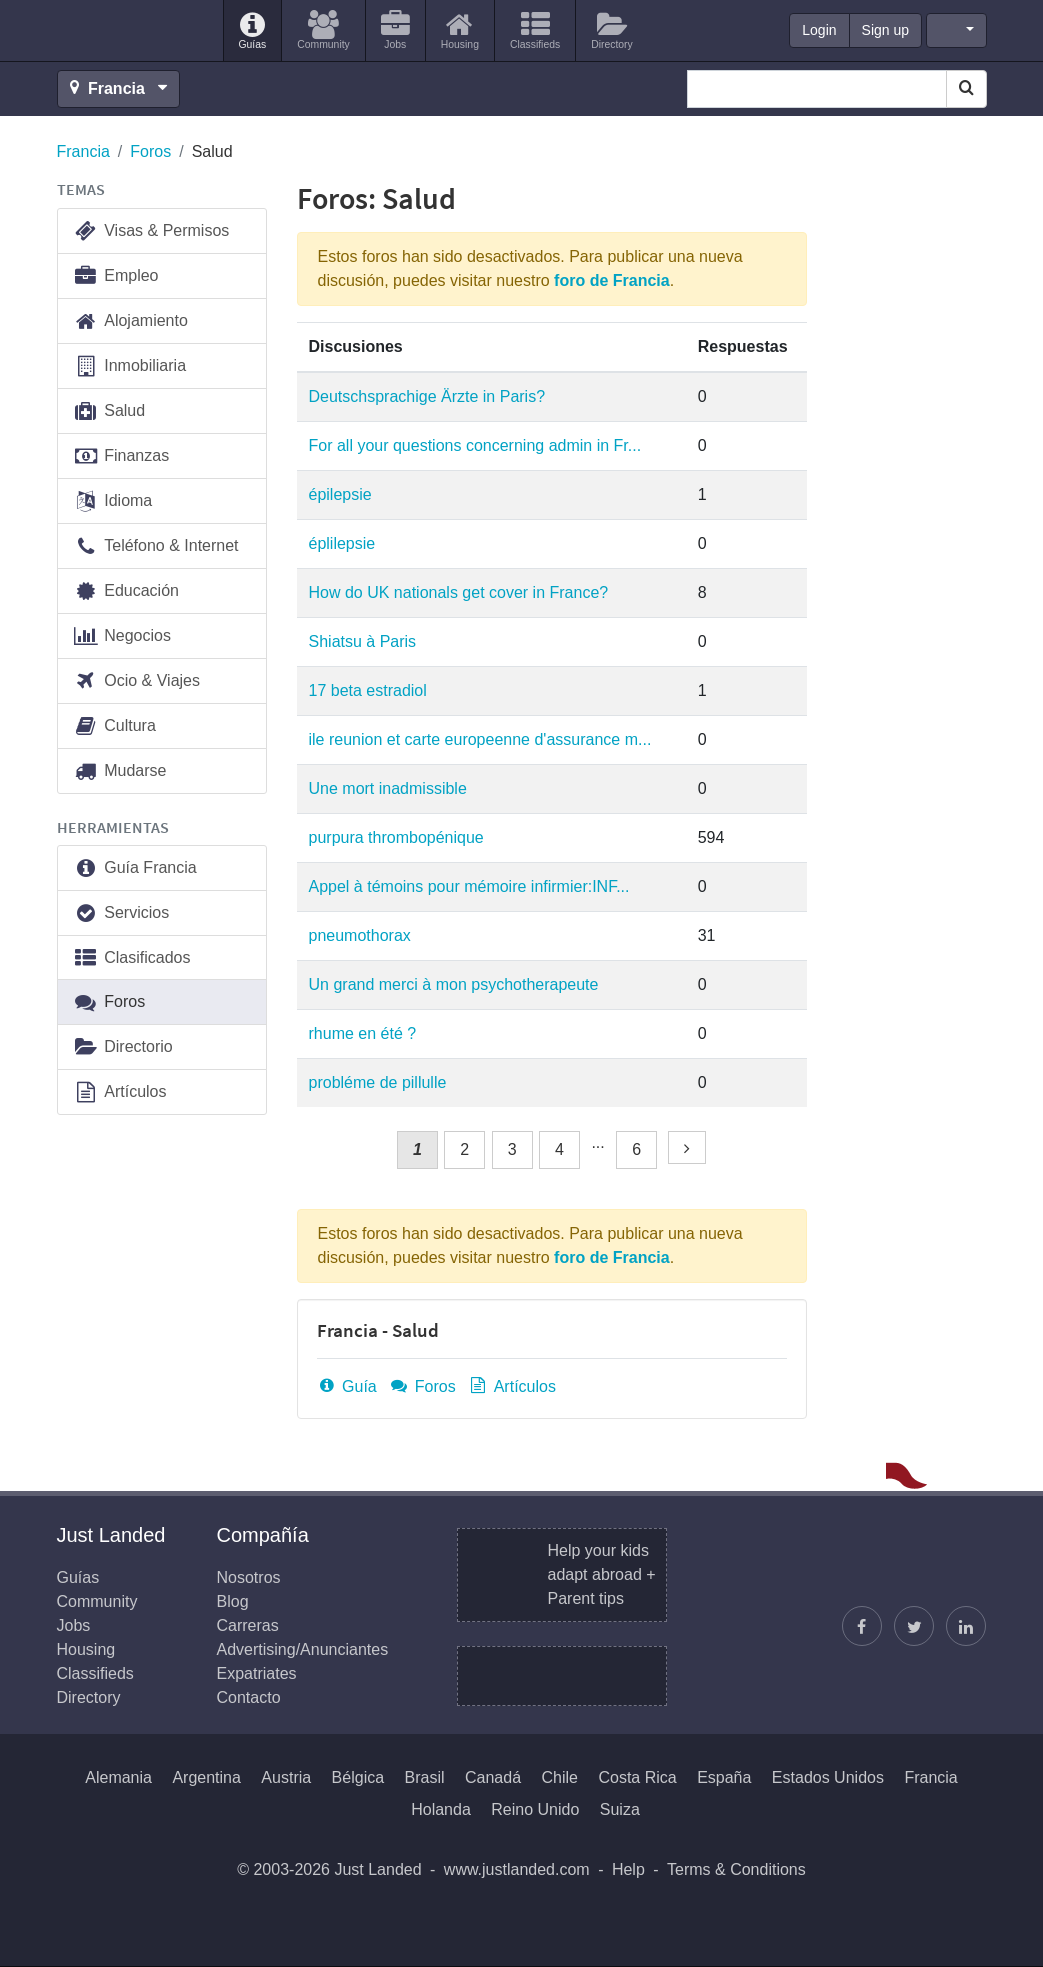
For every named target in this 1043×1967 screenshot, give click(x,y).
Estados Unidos (828, 1777)
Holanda (441, 1809)
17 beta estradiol (368, 690)
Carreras (248, 1625)
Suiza (620, 1809)
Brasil (425, 1777)
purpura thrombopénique (396, 837)
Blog (233, 1601)
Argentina (206, 1777)
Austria (286, 1777)
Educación (126, 591)
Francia (83, 151)
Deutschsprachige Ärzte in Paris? (427, 396)
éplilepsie (342, 543)
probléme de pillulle (378, 1082)
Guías (78, 1577)
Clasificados (132, 958)
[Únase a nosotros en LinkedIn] (966, 1626)
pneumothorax (360, 935)
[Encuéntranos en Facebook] (862, 1626)
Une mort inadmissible (388, 788)
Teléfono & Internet (156, 546)
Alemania (118, 1777)
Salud (109, 411)
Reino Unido (535, 1809)
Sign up (885, 30)
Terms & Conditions (736, 1869)
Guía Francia (135, 868)
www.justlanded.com (517, 1869)
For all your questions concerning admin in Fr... (475, 445)
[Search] (966, 89)
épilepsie (340, 494)
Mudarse (120, 771)
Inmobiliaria (130, 366)
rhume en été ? (363, 1033)
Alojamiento (130, 321)
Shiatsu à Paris (363, 641)
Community (97, 1601)
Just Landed (132, 31)
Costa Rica (637, 1777)
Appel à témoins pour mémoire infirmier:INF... (469, 886)
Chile (560, 1777)
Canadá (493, 1777)
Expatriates (257, 1673)
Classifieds (95, 1673)
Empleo (116, 276)
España (724, 1777)
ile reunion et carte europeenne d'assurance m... (480, 739)
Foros (150, 151)
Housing (86, 1649)
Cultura (114, 726)
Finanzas (121, 456)
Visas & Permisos (151, 231)
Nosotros (249, 1577)
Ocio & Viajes (136, 681)
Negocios (122, 636)
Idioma (113, 501)
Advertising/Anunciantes (303, 1649)
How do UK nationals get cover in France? (459, 592)
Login (819, 30)
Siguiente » (689, 1163)
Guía (347, 1386)
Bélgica (358, 1777)
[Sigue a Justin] (914, 1626)
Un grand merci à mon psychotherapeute (454, 984)
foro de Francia (612, 280)
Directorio (123, 1047)
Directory (89, 1697)
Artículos (512, 1386)
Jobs (74, 1625)
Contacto (249, 1697)
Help (628, 1869)
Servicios (121, 913)
